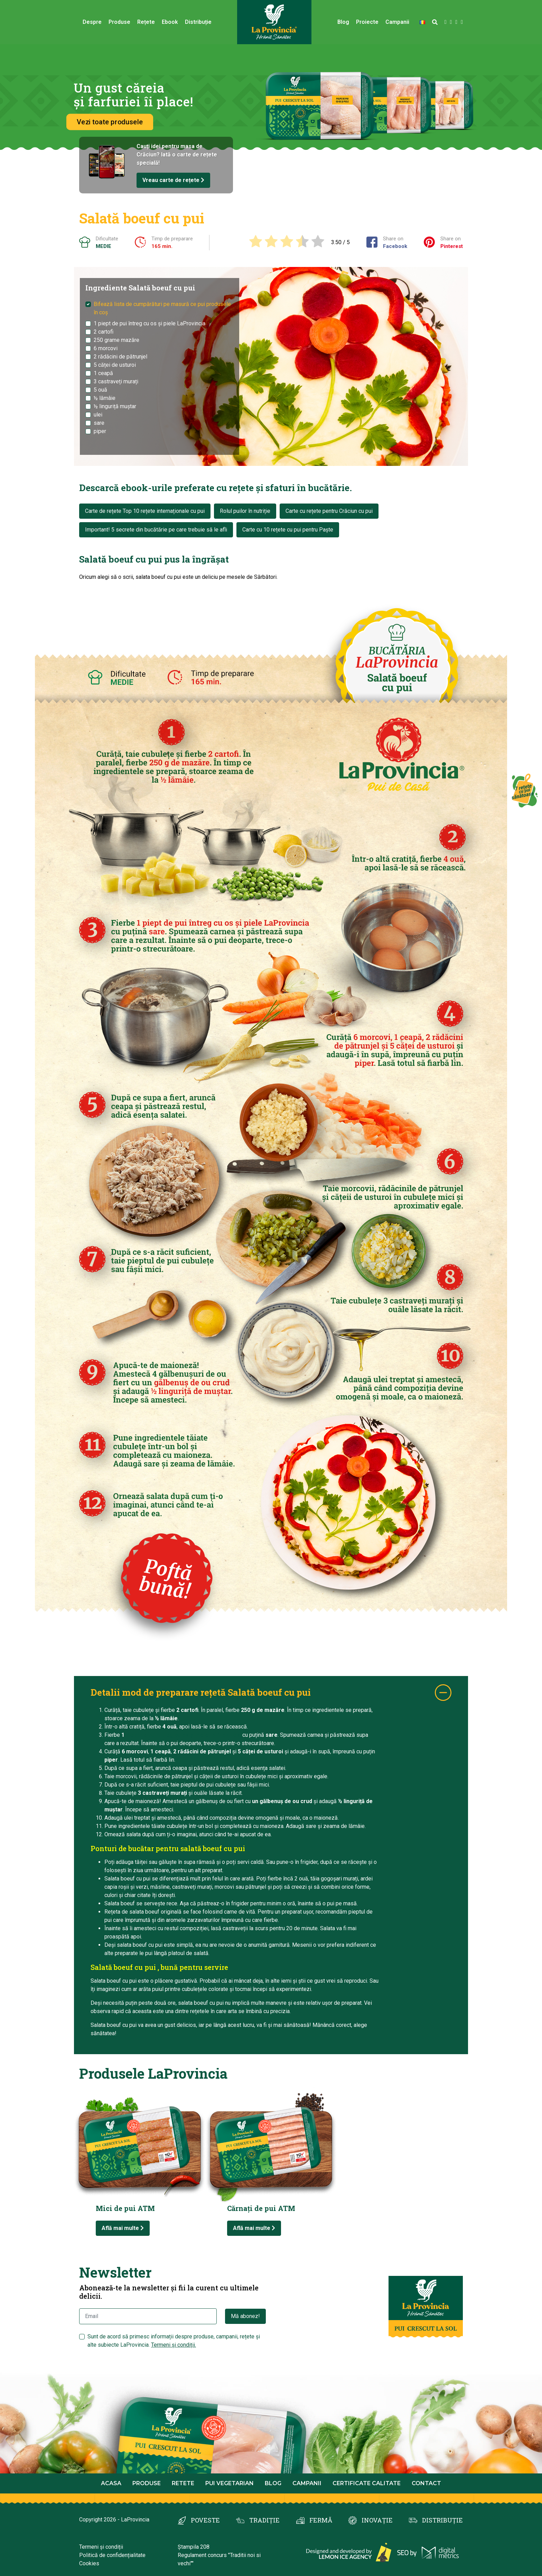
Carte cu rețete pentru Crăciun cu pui (329, 511)
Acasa (111, 2483)
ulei (98, 414)
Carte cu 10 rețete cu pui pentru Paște (287, 529)
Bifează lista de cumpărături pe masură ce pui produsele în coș (162, 308)
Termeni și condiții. (173, 2345)
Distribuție (198, 22)
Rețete (146, 22)
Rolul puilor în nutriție (245, 511)
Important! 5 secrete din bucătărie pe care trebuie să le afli (156, 529)
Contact (426, 2483)
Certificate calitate (367, 2483)
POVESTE (205, 2520)
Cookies (89, 2563)
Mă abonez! (245, 2316)
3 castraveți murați (116, 381)
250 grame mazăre (116, 340)
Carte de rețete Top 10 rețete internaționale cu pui (145, 511)
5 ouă (100, 389)
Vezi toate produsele (109, 122)
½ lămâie (104, 398)
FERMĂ (320, 2520)
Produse (119, 22)
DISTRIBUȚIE (442, 2520)
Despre (92, 22)
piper (100, 431)
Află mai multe (123, 2228)
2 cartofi (103, 331)
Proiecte (367, 22)
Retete (183, 2483)
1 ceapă (103, 373)
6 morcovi (106, 348)
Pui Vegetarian (229, 2483)
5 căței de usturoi (115, 365)
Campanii (397, 22)
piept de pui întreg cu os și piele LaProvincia (184, 1735)
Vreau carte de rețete (173, 180)
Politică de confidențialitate (112, 2555)
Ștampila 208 (193, 2547)
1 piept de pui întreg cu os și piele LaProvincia (149, 323)
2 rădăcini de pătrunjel (120, 356)
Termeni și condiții (101, 2547)
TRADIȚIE (264, 2520)
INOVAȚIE (377, 2520)
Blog (343, 22)
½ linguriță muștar (115, 406)
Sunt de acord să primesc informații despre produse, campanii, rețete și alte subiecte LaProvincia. (173, 2340)
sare (99, 423)
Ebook (170, 22)
